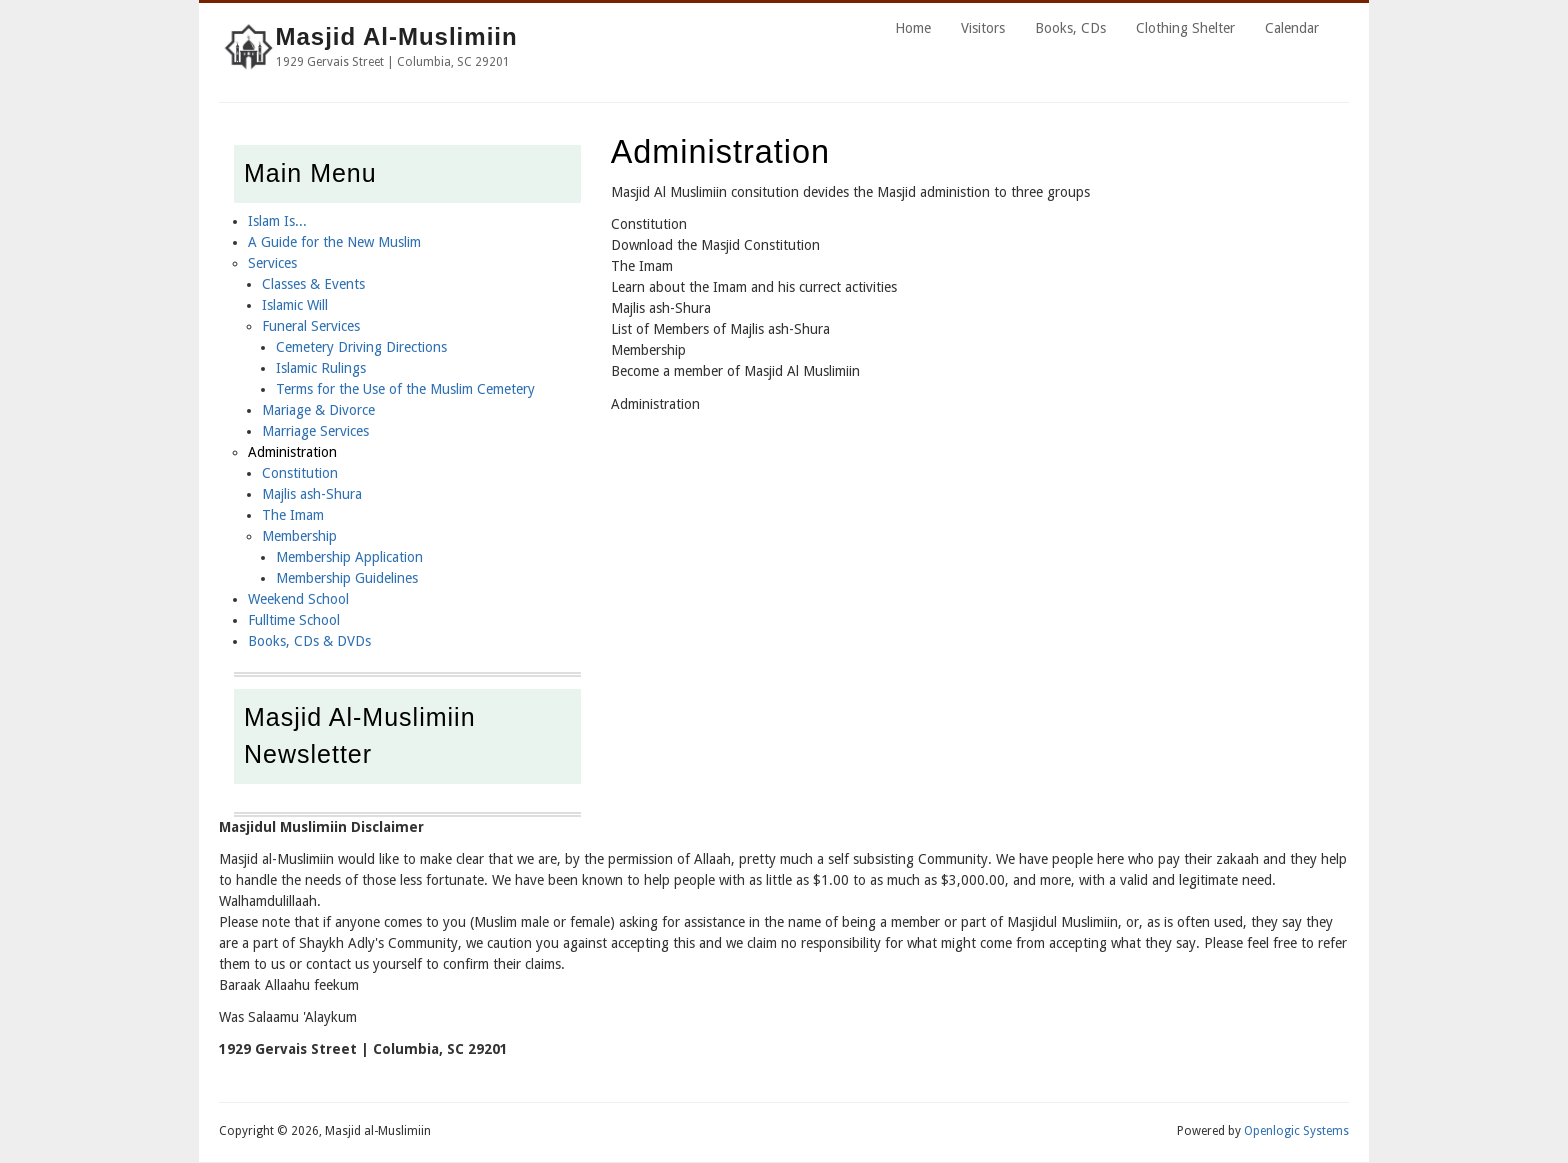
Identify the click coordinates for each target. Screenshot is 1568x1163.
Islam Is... (277, 221)
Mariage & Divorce (318, 410)
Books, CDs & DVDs (309, 641)
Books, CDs (1070, 28)
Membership (299, 536)
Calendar (1292, 28)
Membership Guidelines (347, 578)
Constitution (300, 473)
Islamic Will (295, 305)
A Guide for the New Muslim (334, 242)
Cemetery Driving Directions (361, 347)
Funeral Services (311, 326)
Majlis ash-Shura (312, 494)
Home (913, 28)
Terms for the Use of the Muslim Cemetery (405, 389)
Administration (292, 452)
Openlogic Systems (1296, 1131)
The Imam (293, 515)
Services (272, 263)
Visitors (983, 28)
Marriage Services (315, 431)
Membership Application (349, 557)
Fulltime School (294, 620)
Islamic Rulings (321, 368)
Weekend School (298, 599)
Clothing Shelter (1185, 28)
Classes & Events (313, 284)
